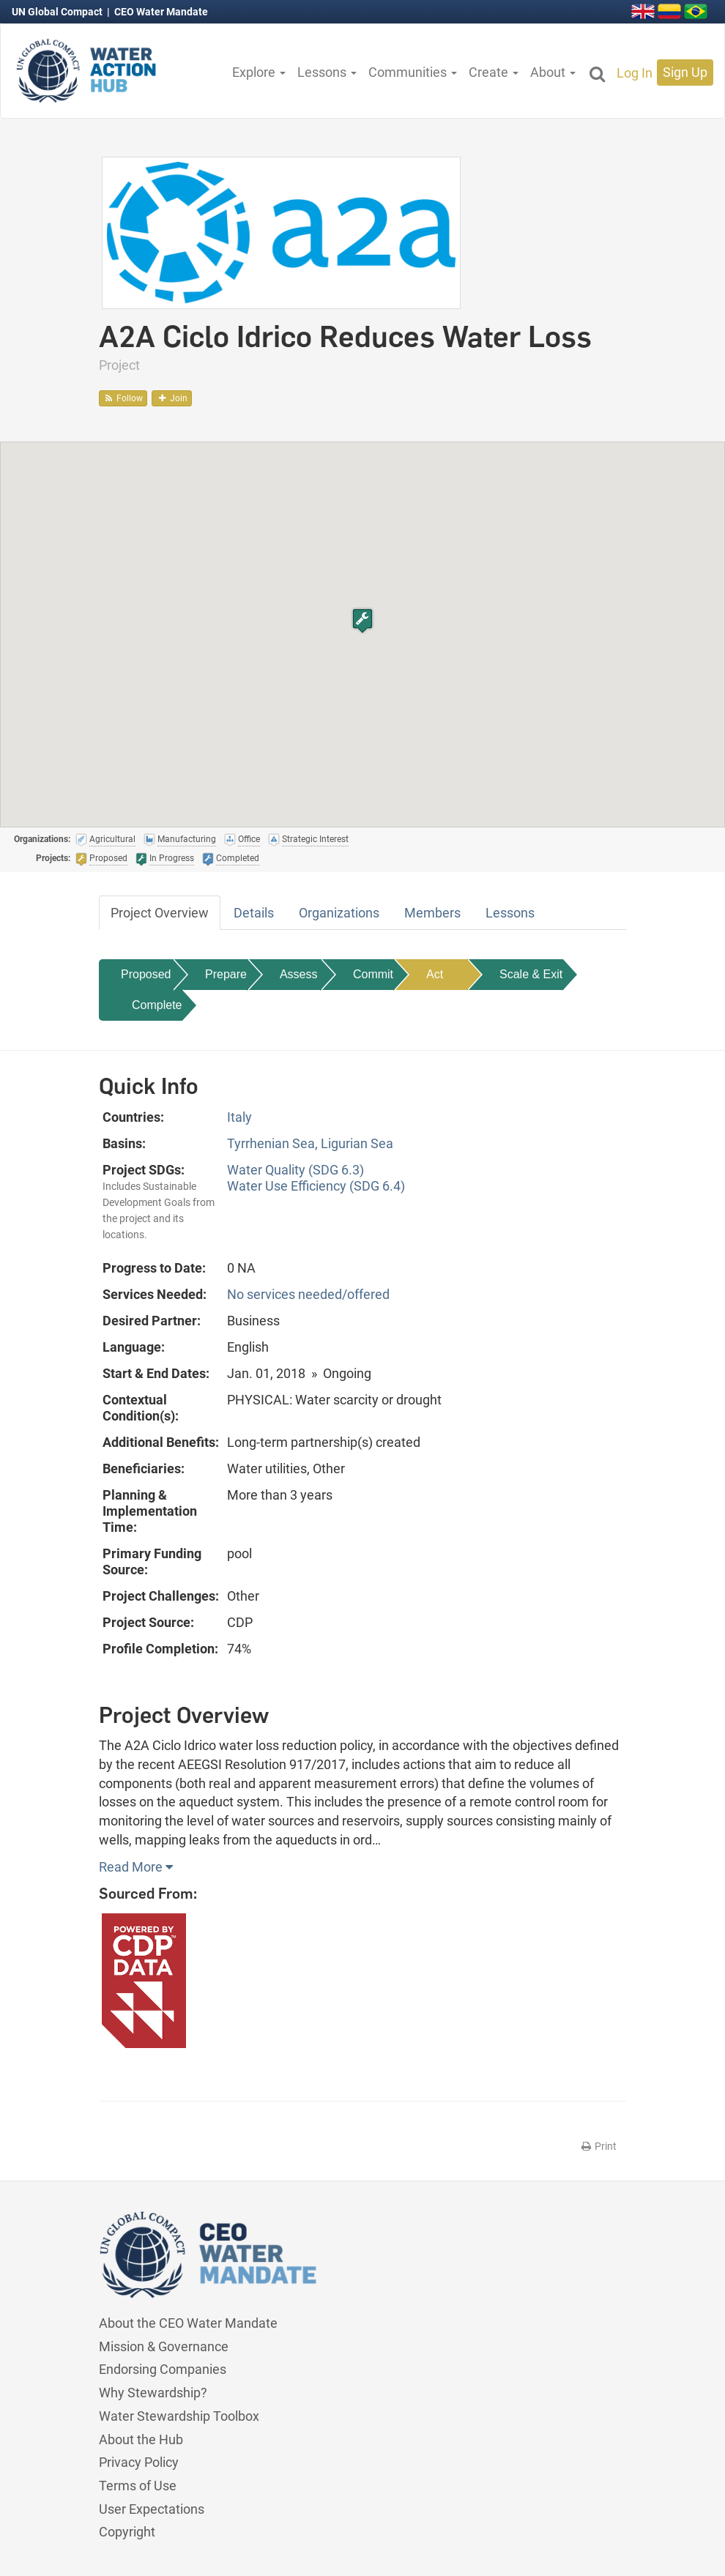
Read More (136, 1867)
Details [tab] (254, 912)
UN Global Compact (58, 12)
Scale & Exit (530, 974)
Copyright (127, 2531)
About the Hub (141, 2439)
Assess (299, 974)
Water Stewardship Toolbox (179, 2416)
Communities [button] (412, 72)
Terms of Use (137, 2485)
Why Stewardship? (153, 2392)
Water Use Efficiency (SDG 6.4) (316, 1186)
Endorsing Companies (162, 2369)
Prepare (226, 974)
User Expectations (151, 2509)
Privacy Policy (139, 2462)
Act (434, 974)
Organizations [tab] (339, 912)
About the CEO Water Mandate (188, 2323)
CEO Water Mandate (161, 12)
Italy (239, 1117)
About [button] (553, 72)
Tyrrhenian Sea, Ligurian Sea (310, 1143)
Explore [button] (259, 72)
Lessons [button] (327, 72)
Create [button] (493, 72)
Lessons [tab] (510, 912)
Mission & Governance (163, 2346)
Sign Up (685, 72)
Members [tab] (432, 912)
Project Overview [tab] (160, 912)
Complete (157, 1005)
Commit (373, 974)
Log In (634, 73)
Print (598, 2146)
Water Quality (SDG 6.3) (295, 1169)
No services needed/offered (308, 1294)
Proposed (146, 974)
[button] (362, 620)
